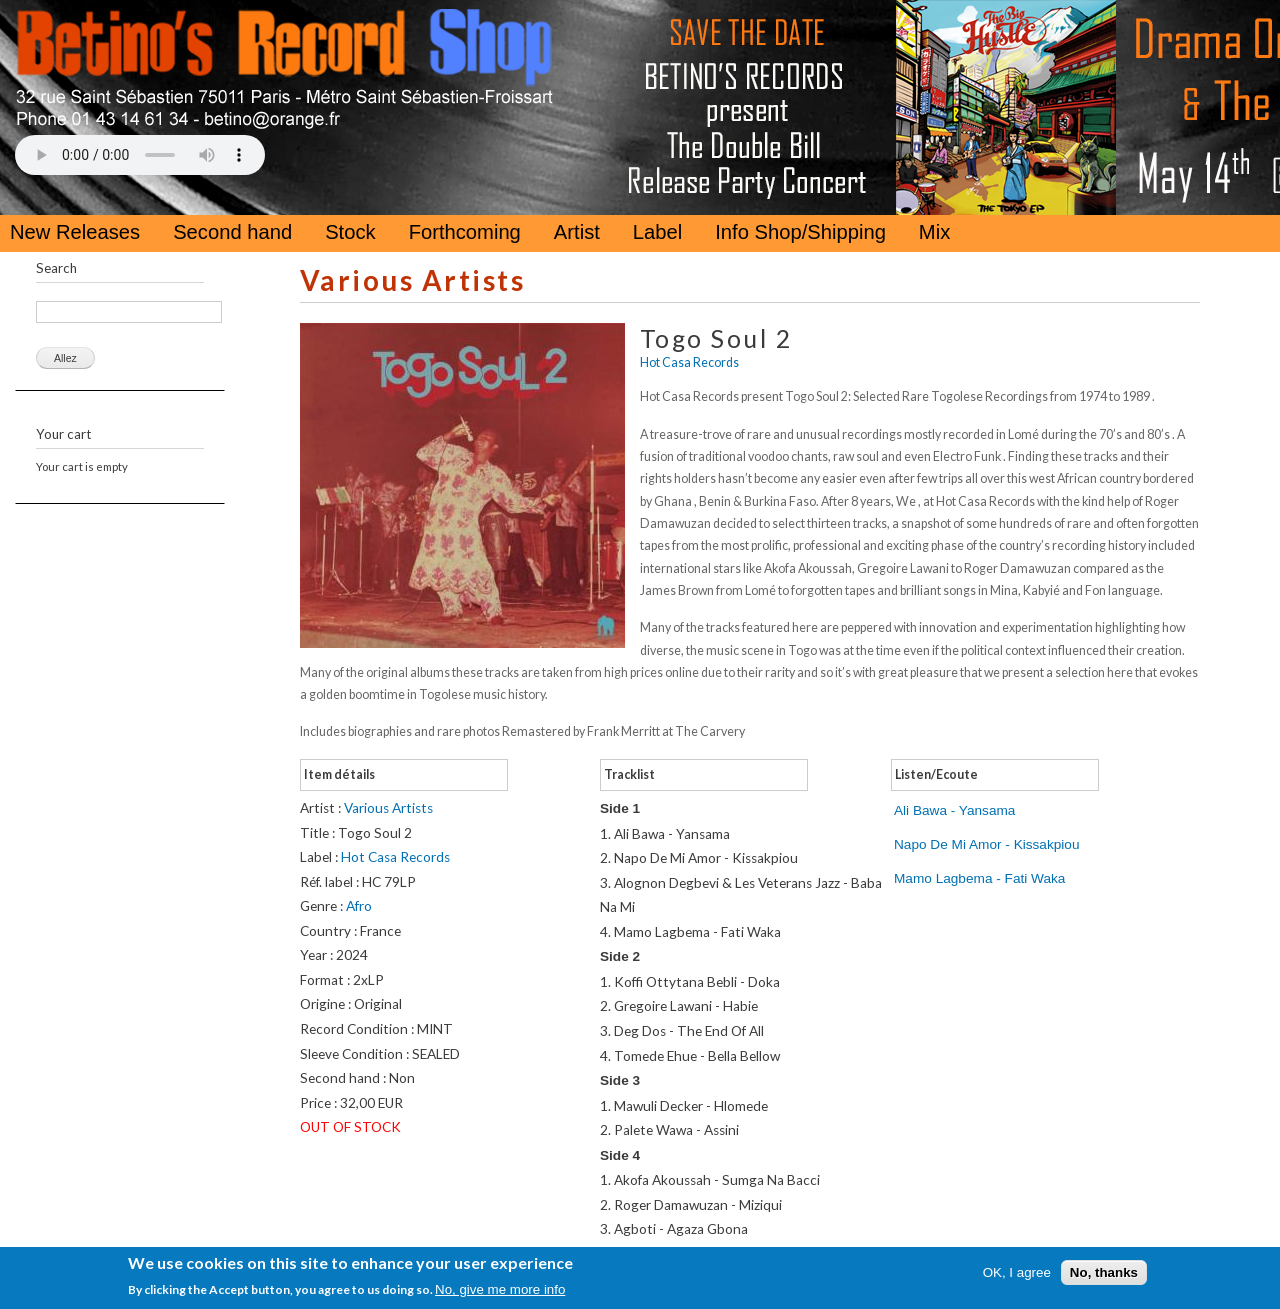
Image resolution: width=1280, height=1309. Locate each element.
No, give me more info (500, 1289)
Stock (350, 232)
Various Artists (412, 280)
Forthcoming (465, 232)
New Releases (75, 232)
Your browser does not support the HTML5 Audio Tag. (140, 155)
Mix (934, 232)
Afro (359, 906)
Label (657, 232)
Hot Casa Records (689, 362)
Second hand (232, 232)
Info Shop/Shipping (800, 232)
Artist (577, 232)
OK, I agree (1017, 1272)
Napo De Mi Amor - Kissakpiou (987, 844)
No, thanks (1104, 1272)
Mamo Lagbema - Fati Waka (979, 878)
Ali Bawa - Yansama (954, 810)
